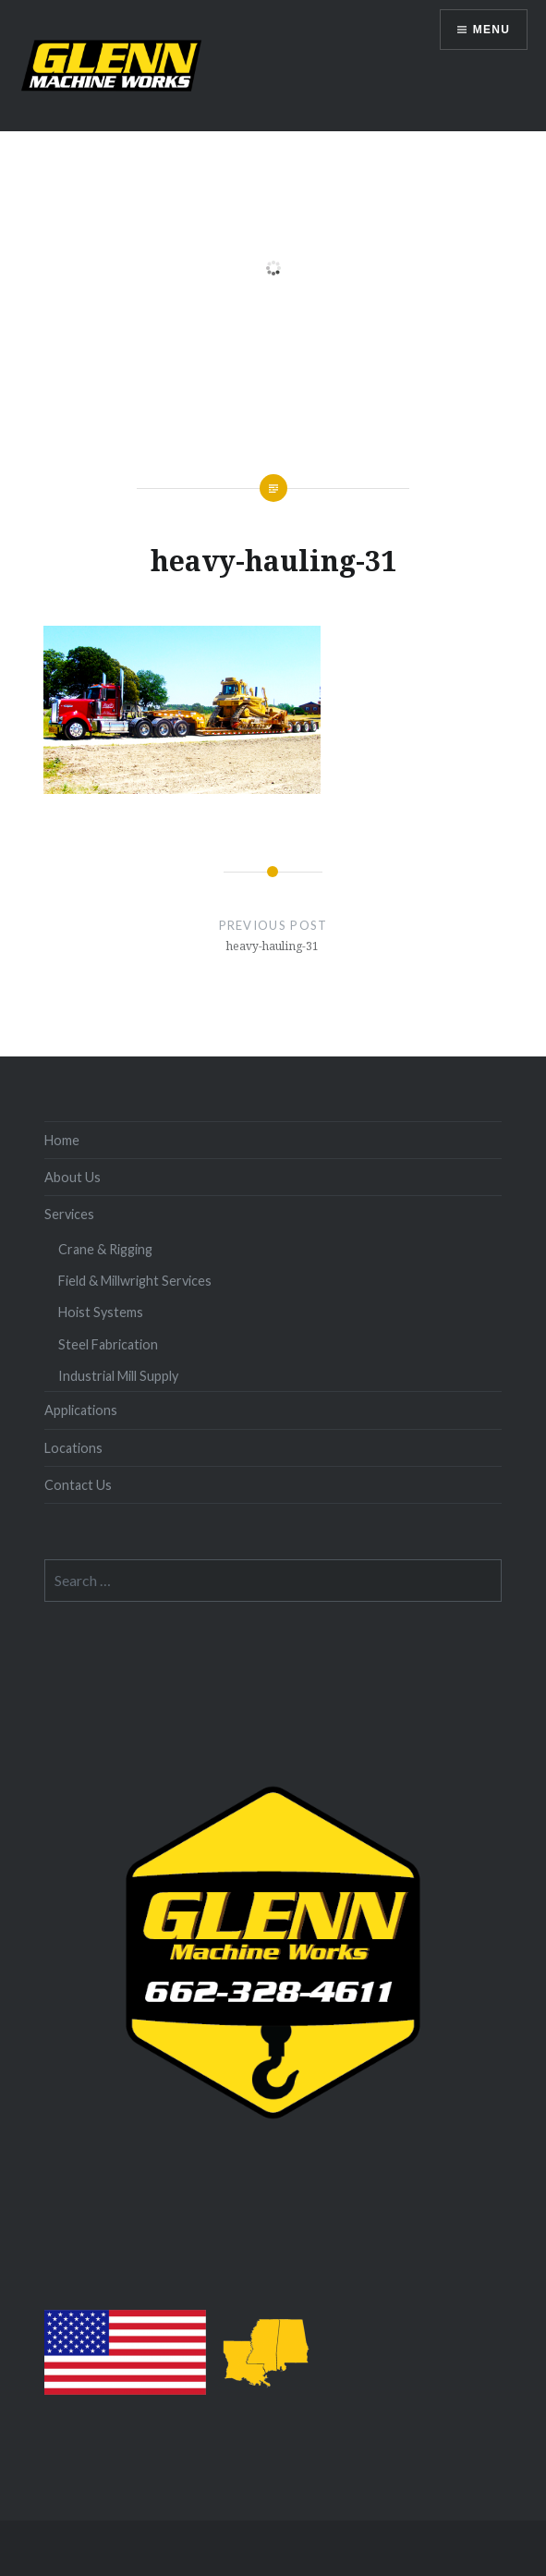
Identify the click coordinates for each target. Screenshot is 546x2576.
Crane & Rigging (105, 1249)
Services (69, 1214)
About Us (72, 1177)
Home (61, 1140)
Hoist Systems (100, 1312)
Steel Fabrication (108, 1344)
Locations (73, 1448)
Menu (491, 29)
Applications (80, 1410)
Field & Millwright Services (135, 1280)
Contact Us (78, 1485)
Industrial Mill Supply (118, 1376)
